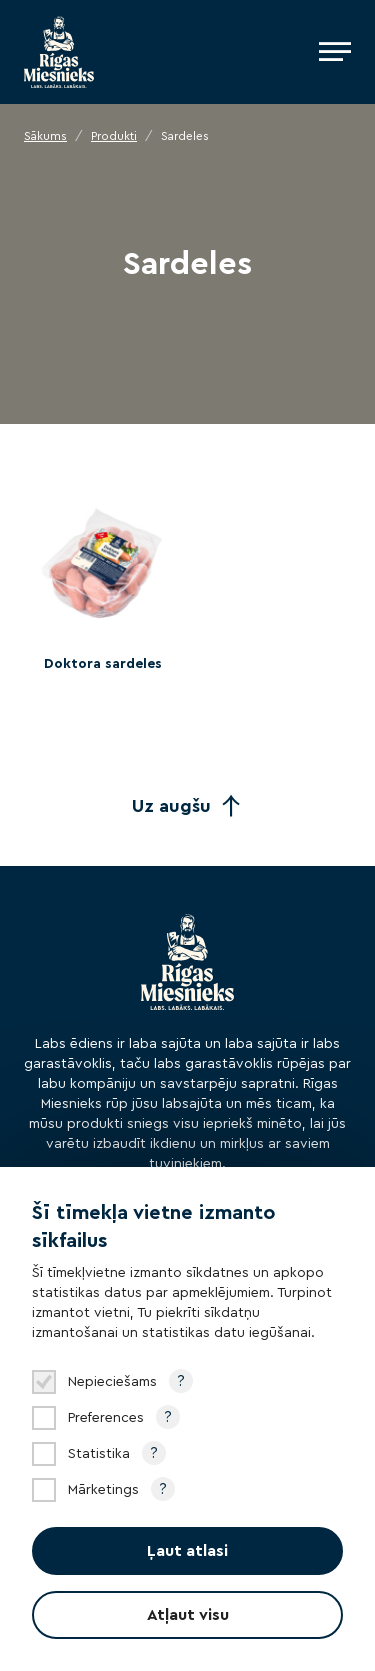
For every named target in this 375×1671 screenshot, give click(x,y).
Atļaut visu (188, 1615)
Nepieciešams (112, 1382)
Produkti (114, 136)
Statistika (99, 1454)
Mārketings (103, 1490)
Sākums (45, 136)
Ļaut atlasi (187, 1551)
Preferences (106, 1418)
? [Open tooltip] (181, 1381)
